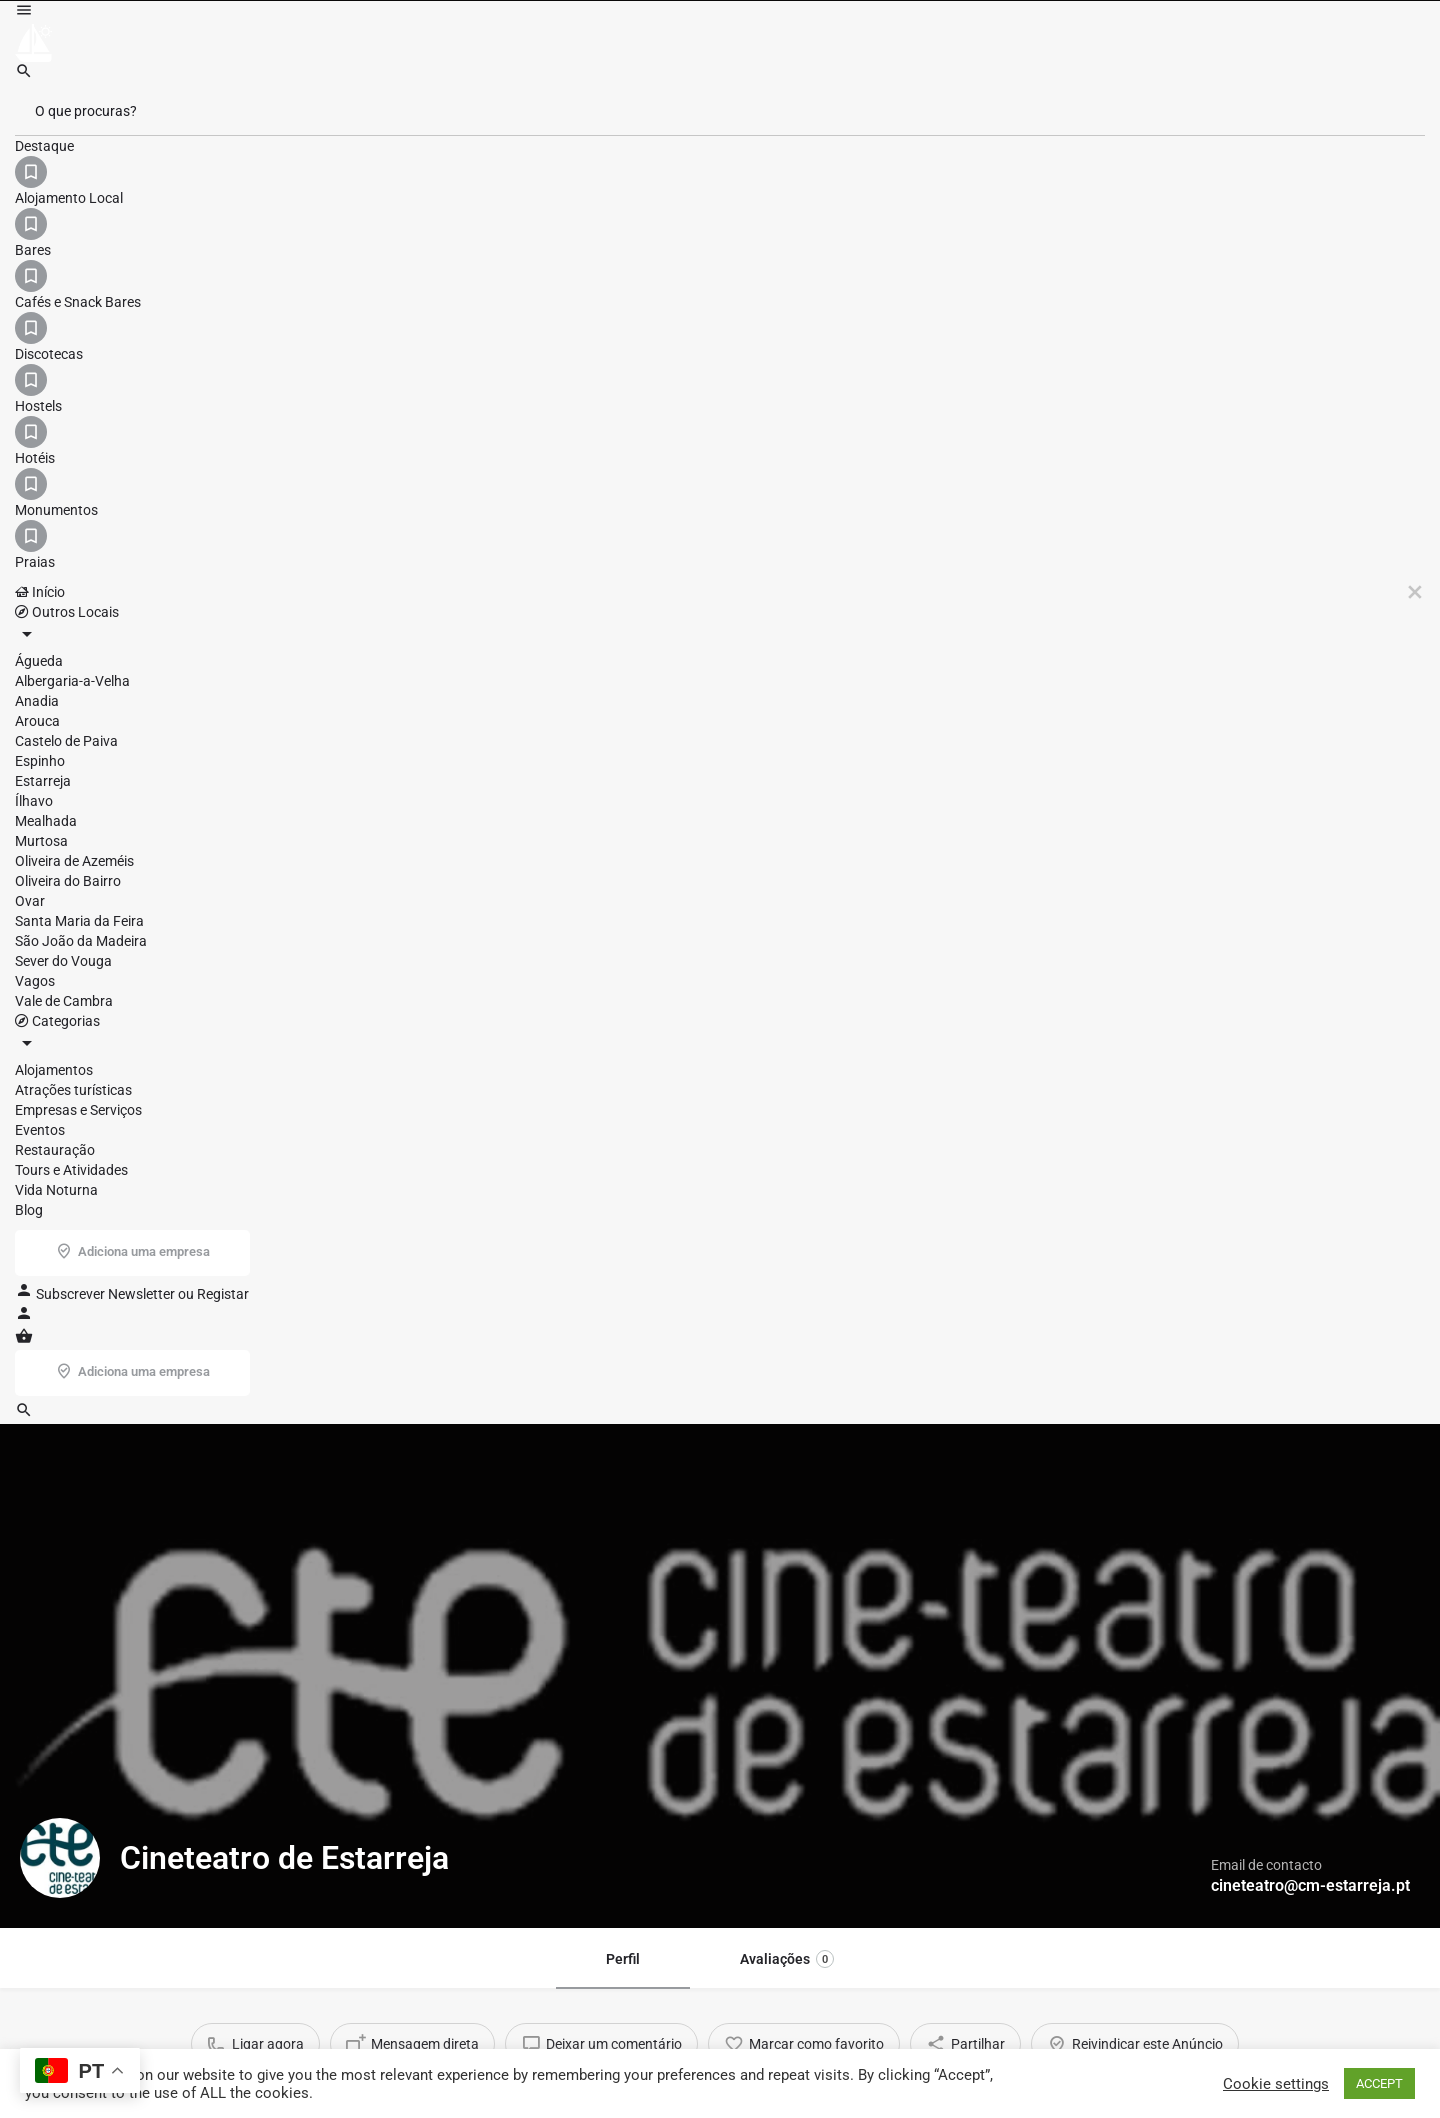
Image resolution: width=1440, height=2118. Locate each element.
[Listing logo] (60, 523)
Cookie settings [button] (1276, 2084)
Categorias (787, 45)
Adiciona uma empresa (1327, 45)
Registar (1142, 45)
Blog (882, 45)
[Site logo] (36, 43)
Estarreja (469, 915)
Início (572, 45)
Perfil (623, 624)
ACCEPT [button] (1379, 2083)
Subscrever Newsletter (1022, 45)
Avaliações (787, 624)
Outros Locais (662, 45)
